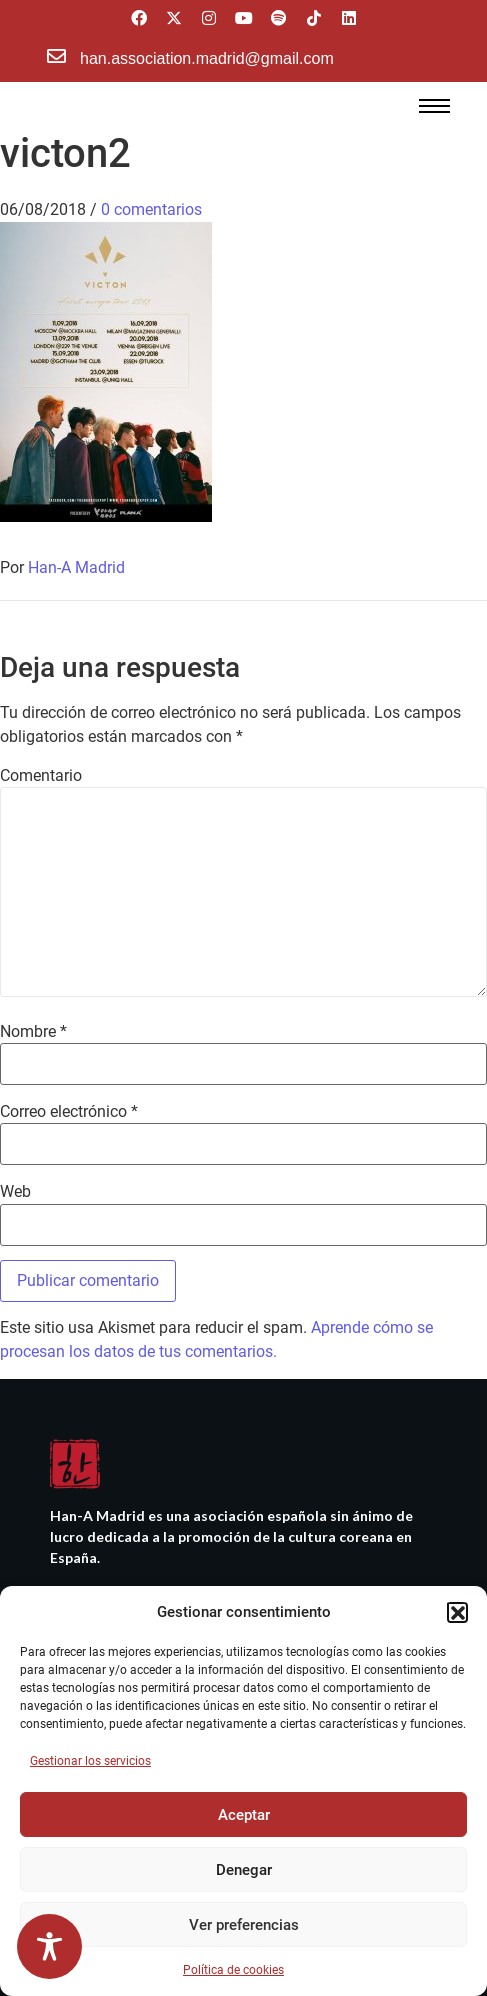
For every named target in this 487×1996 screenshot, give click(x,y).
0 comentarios (151, 209)
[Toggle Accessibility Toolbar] (49, 1946)
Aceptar (244, 1815)
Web (15, 1192)
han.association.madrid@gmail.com (207, 58)
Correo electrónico (69, 1112)
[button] (457, 1612)
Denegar (244, 1870)
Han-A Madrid (76, 567)
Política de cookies (233, 1970)
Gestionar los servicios (90, 1761)
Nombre (33, 1032)
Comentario (41, 776)
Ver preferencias (244, 1925)
